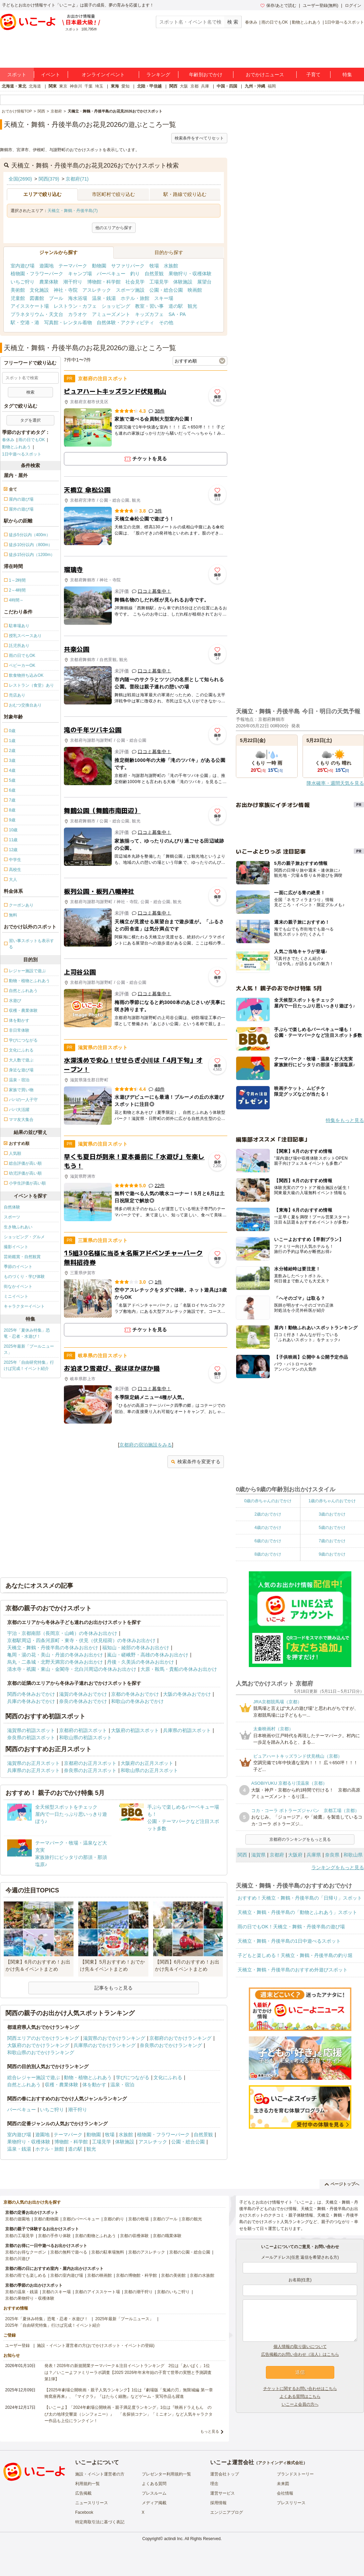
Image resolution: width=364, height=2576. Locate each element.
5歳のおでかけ (332, 1527)
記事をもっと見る (113, 1988)
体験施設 (182, 282)
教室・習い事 (149, 306)
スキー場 (163, 298)
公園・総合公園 (166, 290)
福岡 (272, 86)
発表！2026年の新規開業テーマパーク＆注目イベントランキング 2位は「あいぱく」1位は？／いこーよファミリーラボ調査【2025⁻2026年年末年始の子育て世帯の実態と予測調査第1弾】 (128, 2372)
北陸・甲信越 (149, 86)
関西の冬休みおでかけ (31, 1694)
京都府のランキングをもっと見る (300, 1839)
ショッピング (116, 306)
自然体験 (12, 1207)
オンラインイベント (103, 74)
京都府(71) (77, 179)
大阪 (184, 86)
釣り (135, 273)
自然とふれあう (24, 2084)
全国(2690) (20, 179)
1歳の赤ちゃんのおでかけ (332, 1500)
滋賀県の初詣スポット (31, 1730)
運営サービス (222, 2493)
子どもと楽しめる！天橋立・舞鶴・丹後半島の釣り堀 (295, 1955)
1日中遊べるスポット (344, 22)
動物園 (99, 265)
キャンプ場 (80, 273)
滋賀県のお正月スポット (33, 1763)
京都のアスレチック (146, 2252)
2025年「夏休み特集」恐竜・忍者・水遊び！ (27, 1333)
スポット (16, 74)
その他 (166, 322)
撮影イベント (16, 1246)
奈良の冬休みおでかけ (83, 1701)
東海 (115, 86)
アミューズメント (111, 314)
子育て (313, 74)
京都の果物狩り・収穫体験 (29, 2298)
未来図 (283, 2483)
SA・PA (177, 314)
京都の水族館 (202, 2275)
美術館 (18, 290)
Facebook (84, 2512)
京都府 (277, 1855)
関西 (173, 86)
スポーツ (12, 1217)
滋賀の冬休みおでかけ (83, 1694)
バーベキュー (111, 273)
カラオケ (77, 314)
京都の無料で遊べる (68, 2252)
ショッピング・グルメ (24, 1236)
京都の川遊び (17, 2258)
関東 (53, 86)
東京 (63, 86)
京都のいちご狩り (173, 2291)
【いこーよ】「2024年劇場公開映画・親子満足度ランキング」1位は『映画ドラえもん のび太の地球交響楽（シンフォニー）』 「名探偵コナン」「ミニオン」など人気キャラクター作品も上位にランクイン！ (128, 2414)
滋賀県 (258, 1855)
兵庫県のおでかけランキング (104, 2045)
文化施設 (39, 290)
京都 (194, 86)
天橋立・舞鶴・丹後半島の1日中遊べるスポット (289, 1941)
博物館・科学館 (104, 282)
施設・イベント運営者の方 (99, 2474)
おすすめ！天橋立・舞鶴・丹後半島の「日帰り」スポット (300, 1898)
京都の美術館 (173, 2275)
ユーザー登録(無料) (320, 5)
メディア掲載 (154, 2502)
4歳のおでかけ (267, 1527)
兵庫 (205, 86)
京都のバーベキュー (81, 2219)
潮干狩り (72, 282)
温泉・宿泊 (122, 2084)
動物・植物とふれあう (88, 2077)
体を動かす (94, 2084)
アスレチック (96, 290)
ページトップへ (342, 2184)
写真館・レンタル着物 (68, 322)
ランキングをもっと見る (337, 1867)
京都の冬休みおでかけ (135, 1694)
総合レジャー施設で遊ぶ (33, 2077)
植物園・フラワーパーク (37, 273)
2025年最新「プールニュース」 (29, 1349)
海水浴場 (77, 298)
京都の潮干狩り (138, 2291)
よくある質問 (154, 2483)
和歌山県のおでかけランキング (40, 2052)
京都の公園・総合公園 (189, 2252)
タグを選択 (30, 420)
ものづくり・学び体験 (24, 1276)
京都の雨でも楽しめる (25, 2275)
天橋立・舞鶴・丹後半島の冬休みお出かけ (52, 1647)
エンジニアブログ (226, 2512)
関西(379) (49, 179)
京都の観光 (191, 2219)
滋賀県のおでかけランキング (114, 2038)
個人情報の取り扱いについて (300, 2346)
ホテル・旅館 (135, 298)
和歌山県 (353, 1855)
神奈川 (76, 86)
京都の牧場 (138, 2219)
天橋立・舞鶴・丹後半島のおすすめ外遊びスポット (293, 1969)
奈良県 (332, 1855)
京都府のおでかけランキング (180, 2038)
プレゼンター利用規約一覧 (166, 2474)
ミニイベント (16, 1296)
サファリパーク (128, 265)
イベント (50, 74)
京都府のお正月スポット (90, 1763)
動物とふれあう (306, 22)
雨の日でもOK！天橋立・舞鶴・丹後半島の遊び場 (291, 1926)
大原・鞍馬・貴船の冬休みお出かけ (178, 1669)
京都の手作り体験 (54, 2235)
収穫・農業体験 (61, 2084)
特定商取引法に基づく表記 (99, 2522)
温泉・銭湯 (104, 298)
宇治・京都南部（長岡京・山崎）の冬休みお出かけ (62, 1633)
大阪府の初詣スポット (135, 1730)
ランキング (158, 74)
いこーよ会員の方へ (300, 2404)
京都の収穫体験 (134, 2235)
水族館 (171, 265)
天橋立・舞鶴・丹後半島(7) (73, 210)
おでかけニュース (265, 74)
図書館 (37, 298)
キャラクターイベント (24, 1306)
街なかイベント (18, 1286)
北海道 (35, 86)
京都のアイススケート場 (97, 2291)
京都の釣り (114, 2219)
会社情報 (285, 2493)
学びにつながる (132, 2077)
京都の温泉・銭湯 (21, 2291)
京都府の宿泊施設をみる (145, 1445)
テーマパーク (72, 265)
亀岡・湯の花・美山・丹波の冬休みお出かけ (55, 1654)
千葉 (88, 86)
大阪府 (295, 1855)
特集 (347, 74)
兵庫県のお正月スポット (33, 1770)
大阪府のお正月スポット (147, 1763)
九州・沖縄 (255, 86)
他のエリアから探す (113, 227)
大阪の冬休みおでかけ (187, 1694)
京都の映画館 (99, 2275)
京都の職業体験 (167, 2235)
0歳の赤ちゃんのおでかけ (268, 1500)
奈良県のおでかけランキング (171, 2045)
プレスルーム (154, 2493)
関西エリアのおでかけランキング (43, 2038)
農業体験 (48, 282)
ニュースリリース (91, 2502)
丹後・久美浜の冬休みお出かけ (140, 1662)
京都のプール (165, 2219)
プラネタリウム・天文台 (37, 314)
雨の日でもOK (274, 22)
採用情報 (218, 2502)
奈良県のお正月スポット (90, 1770)
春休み (251, 22)
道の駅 (175, 306)
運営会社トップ (224, 2474)
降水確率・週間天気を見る (335, 783)
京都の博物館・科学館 (136, 2275)
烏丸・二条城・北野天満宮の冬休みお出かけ (55, 1662)
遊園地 (46, 265)
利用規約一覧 (87, 2483)
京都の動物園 (46, 2219)
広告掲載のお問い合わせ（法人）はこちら (300, 2354)
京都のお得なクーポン (25, 2252)
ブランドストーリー (295, 2474)
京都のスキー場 (56, 2291)
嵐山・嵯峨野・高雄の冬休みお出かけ (147, 1654)
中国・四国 (227, 86)
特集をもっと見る (345, 1120)
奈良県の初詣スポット (31, 1737)
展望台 (204, 282)
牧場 (154, 265)
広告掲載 (83, 2493)
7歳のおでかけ (332, 1540)
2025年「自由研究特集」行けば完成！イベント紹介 (29, 1365)
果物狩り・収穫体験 (190, 273)
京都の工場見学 (19, 2235)
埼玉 (99, 86)
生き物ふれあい (18, 1227)
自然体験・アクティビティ (125, 322)
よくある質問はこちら (300, 2396)
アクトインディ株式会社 (280, 2462)
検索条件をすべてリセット (199, 138)
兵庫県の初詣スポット (187, 1730)
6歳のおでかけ (267, 1540)
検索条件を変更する (195, 1461)
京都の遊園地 (17, 2219)
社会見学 (135, 282)
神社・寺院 (66, 290)
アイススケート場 (30, 306)
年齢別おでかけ (206, 74)
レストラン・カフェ (75, 306)
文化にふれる (167, 2077)
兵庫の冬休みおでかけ (31, 1701)
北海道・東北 (14, 86)
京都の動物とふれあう (95, 2235)
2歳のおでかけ (267, 1514)
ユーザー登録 (17, 2345)
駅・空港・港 (25, 322)
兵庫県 (314, 1855)
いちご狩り (23, 282)
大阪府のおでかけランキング (38, 2045)
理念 (214, 2483)
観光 (192, 306)
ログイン (353, 5)
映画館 (195, 290)
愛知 (125, 86)
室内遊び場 (23, 265)
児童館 (18, 298)
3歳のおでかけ (332, 1514)
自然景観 (154, 273)
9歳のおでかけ (332, 1554)
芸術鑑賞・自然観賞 (22, 1256)
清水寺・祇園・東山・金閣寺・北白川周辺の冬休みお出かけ (71, 1669)
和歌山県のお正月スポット (149, 1770)
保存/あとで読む (278, 5)
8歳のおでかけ (267, 1554)
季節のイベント (18, 1266)
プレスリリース (291, 2502)
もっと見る (209, 2431)
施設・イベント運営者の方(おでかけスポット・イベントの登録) (95, 2345)
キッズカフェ (149, 314)
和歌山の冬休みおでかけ (137, 1701)
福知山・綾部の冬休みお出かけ (135, 1647)
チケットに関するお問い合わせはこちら (300, 2388)
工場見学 (158, 282)
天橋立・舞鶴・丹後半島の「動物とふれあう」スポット (297, 1912)
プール (56, 298)
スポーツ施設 (130, 290)
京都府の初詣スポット (83, 1730)
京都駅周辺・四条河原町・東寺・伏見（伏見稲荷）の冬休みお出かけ (81, 1640)
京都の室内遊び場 (66, 2275)
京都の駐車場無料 (107, 2252)
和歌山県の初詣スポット (85, 1737)
